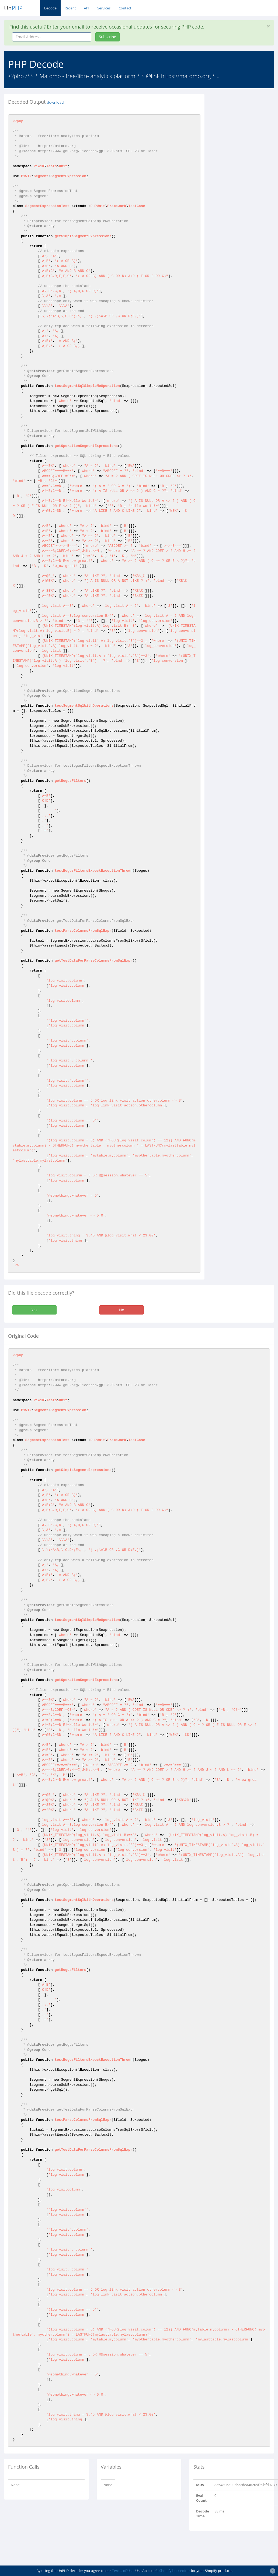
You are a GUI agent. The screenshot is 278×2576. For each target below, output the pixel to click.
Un (13, 8)
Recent (70, 8)
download (55, 102)
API (86, 8)
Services (103, 8)
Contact (125, 8)
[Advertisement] (245, 174)
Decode (50, 8)
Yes (34, 1309)
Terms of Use (123, 2570)
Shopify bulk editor (174, 2570)
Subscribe (107, 36)
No (121, 1309)
